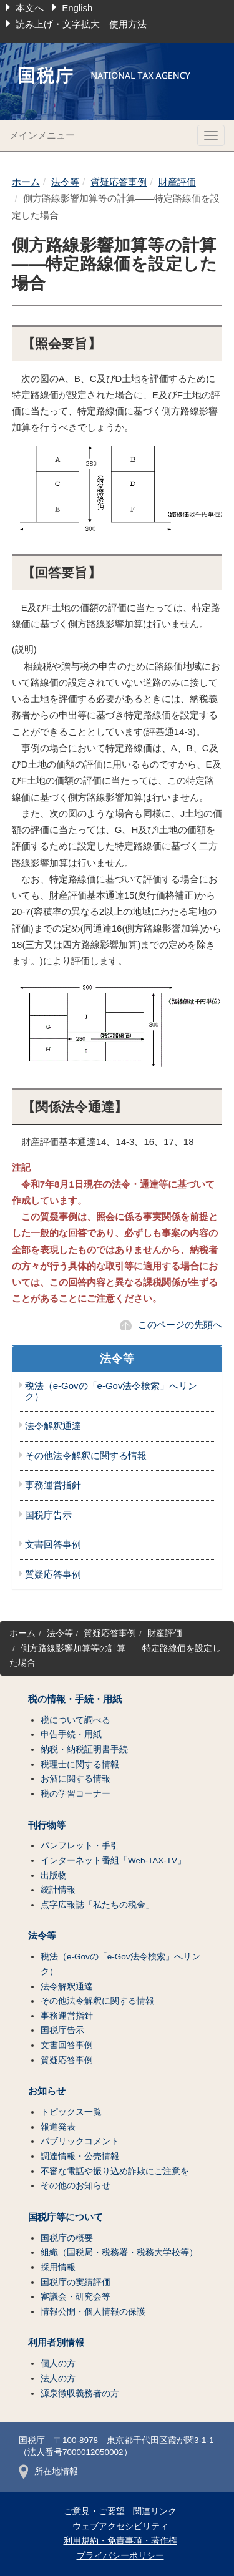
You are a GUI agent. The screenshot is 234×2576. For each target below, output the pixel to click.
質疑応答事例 (118, 182)
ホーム (26, 182)
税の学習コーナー (75, 1793)
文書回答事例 (53, 1544)
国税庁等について (65, 2217)
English (77, 7)
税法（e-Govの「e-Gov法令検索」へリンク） (111, 1391)
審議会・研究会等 (75, 2296)
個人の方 (58, 2363)
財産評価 (177, 182)
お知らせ (47, 2091)
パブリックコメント (80, 2141)
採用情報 (58, 2267)
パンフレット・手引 (80, 1845)
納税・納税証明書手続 (84, 1749)
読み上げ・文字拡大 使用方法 (81, 24)
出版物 (54, 1875)
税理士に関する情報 (80, 1764)
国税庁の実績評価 (75, 2282)
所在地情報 (48, 2471)
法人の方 (58, 2378)
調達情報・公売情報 (80, 2156)
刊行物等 (47, 1825)
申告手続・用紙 (71, 1734)
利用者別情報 (56, 2343)
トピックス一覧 (71, 2112)
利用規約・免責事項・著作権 (120, 2540)
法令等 (65, 182)
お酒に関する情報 (75, 1778)
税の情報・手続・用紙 (75, 1699)
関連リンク (155, 2511)
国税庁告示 (48, 1515)
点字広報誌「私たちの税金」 (97, 1905)
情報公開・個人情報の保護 (93, 2311)
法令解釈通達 (53, 1426)
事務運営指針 (53, 1485)
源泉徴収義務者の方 (80, 2393)
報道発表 (58, 2127)
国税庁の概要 (67, 2238)
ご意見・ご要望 (94, 2511)
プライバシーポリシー (120, 2555)
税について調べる (75, 1720)
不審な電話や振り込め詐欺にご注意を (115, 2171)
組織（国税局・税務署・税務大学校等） (119, 2252)
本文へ (30, 7)
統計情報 (58, 1890)
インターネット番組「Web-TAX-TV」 (113, 1860)
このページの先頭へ (180, 1324)
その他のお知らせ (75, 2185)
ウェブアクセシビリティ (120, 2526)
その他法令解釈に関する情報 (86, 1456)
